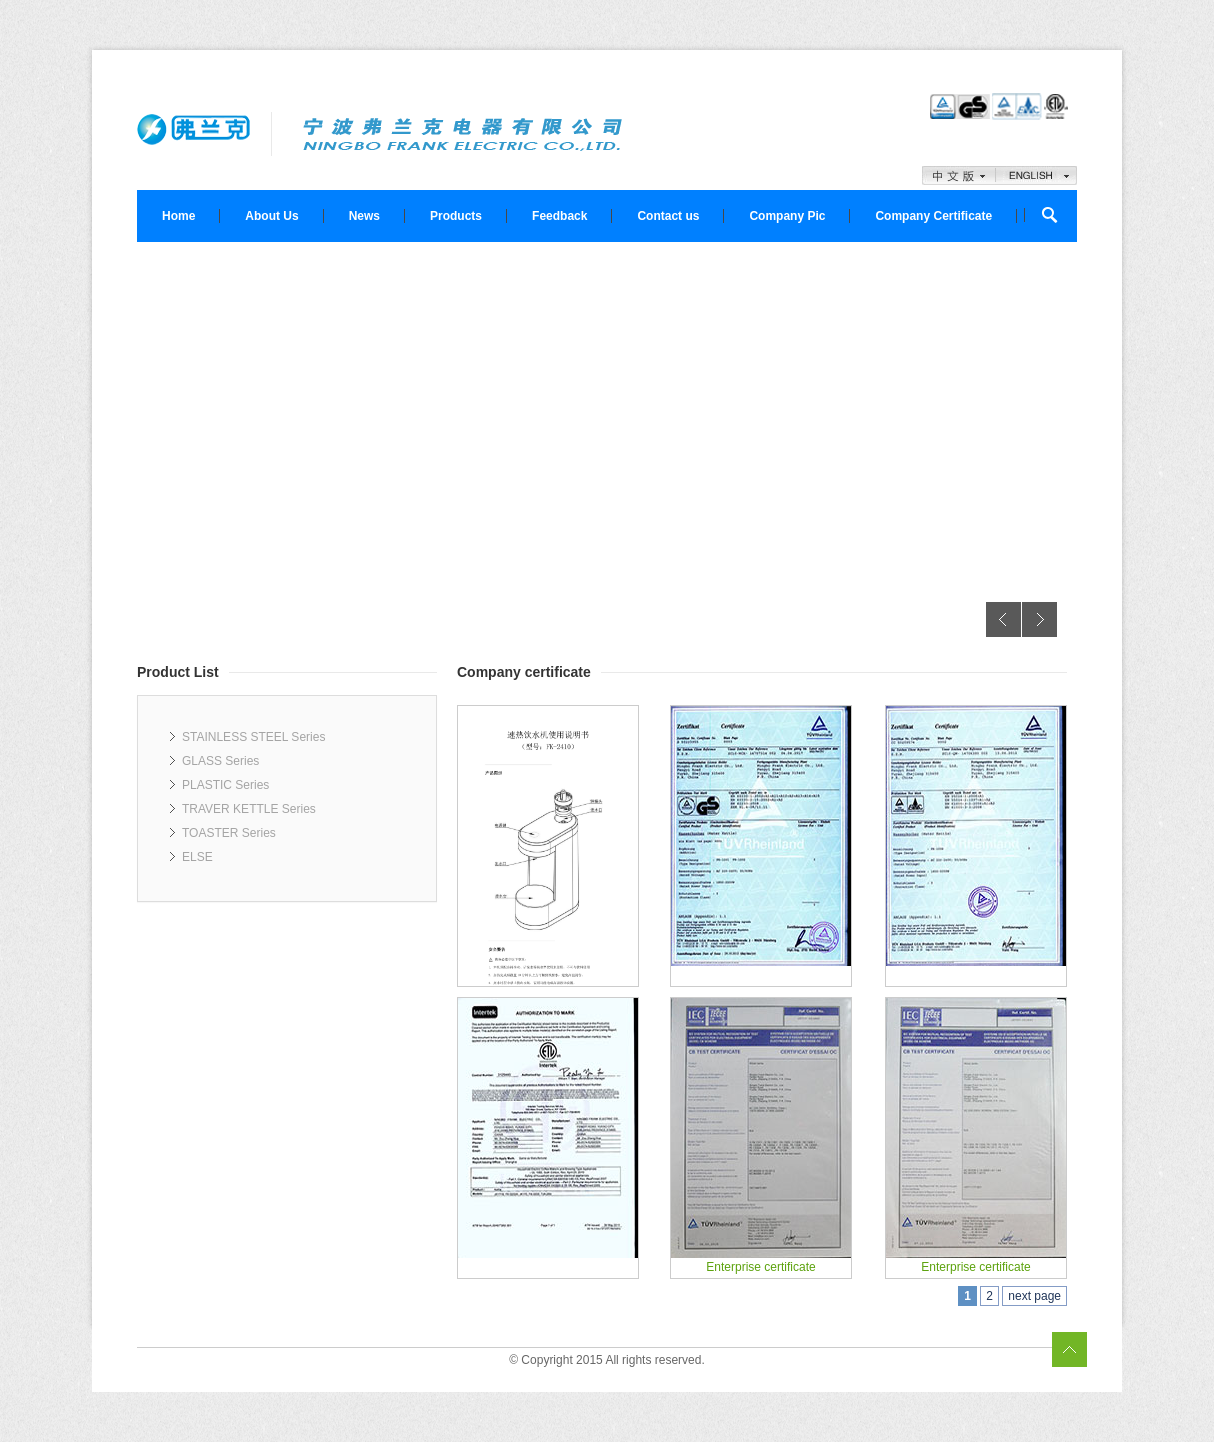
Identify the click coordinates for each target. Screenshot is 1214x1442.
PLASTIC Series (225, 785)
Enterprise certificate (760, 1267)
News (364, 216)
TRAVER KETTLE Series (249, 809)
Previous (1003, 619)
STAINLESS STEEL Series (253, 737)
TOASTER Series (229, 833)
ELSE (197, 857)
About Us (271, 216)
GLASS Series (220, 761)
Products (456, 216)
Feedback (559, 216)
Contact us (668, 216)
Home (178, 216)
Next (1039, 619)
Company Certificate (933, 216)
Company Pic (787, 216)
